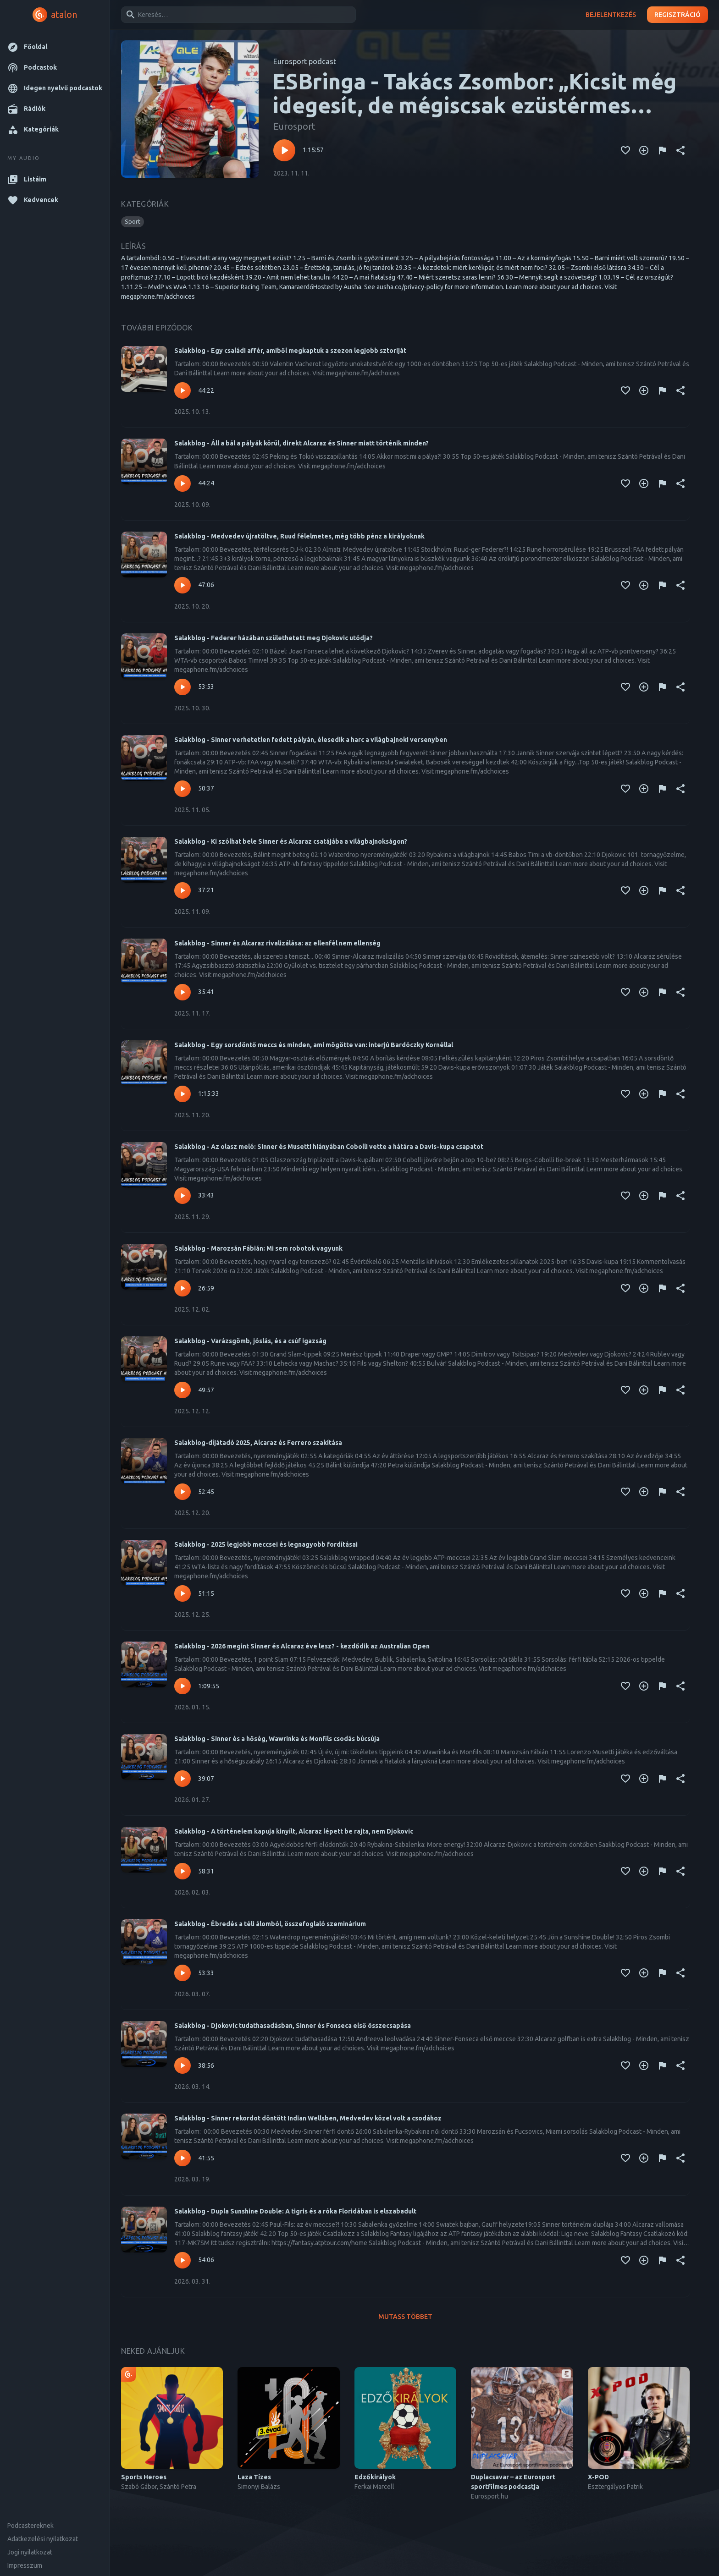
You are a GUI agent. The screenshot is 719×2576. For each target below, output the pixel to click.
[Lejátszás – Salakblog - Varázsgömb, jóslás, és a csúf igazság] (182, 1390)
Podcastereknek (30, 2525)
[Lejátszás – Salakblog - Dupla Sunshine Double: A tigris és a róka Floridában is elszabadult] (182, 2260)
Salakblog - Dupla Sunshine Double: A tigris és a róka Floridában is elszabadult (295, 2211)
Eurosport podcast (304, 61)
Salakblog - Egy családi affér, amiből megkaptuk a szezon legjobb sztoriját (290, 350)
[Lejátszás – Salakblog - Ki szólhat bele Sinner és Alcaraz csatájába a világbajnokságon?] (182, 890)
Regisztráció (677, 14)
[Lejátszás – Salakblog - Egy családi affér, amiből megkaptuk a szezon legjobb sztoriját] (182, 390)
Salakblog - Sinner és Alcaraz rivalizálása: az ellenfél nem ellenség (277, 943)
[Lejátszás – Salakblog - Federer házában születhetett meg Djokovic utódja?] (182, 687)
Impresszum (24, 2565)
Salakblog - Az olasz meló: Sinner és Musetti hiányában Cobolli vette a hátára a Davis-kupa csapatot (328, 1146)
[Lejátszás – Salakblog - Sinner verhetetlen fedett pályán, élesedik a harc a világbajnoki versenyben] (182, 788)
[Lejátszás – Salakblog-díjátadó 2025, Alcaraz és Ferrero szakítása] (182, 1491)
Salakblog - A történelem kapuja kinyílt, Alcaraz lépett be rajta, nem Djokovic (293, 1831)
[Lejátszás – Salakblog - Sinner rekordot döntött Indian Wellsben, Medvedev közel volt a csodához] (182, 2158)
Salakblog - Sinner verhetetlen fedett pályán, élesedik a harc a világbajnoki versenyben (310, 739)
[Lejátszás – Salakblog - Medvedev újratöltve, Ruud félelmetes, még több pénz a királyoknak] (182, 585)
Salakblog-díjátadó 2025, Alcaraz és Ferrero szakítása (258, 1442)
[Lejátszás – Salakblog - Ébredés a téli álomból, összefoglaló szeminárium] (182, 1973)
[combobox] (236, 14)
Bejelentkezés (611, 14)
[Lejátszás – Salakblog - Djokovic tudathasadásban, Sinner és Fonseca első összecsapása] (182, 2065)
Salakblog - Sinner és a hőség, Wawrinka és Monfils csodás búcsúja (277, 1738)
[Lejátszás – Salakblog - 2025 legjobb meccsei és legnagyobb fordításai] (182, 1593)
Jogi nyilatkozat (29, 2552)
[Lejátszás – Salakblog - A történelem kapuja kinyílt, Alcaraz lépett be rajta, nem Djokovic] (182, 1871)
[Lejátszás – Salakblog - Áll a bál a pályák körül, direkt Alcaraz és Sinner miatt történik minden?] (182, 483)
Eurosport (294, 126)
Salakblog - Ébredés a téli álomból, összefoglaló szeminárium (270, 1924)
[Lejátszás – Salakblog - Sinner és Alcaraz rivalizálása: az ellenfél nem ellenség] (182, 992)
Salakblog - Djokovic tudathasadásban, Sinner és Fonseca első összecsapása (292, 2025)
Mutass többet (405, 2316)
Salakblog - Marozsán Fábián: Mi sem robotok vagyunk (258, 1248)
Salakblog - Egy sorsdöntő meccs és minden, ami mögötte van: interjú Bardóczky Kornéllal (313, 1045)
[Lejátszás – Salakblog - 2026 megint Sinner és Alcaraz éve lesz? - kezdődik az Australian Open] (182, 1686)
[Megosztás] (680, 150)
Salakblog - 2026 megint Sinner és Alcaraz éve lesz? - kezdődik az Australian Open (302, 1646)
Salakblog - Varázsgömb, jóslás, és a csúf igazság (250, 1341)
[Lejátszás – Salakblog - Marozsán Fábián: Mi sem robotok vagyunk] (182, 1288)
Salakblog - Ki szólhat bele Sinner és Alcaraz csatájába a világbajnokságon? (290, 841)
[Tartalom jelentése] (662, 150)
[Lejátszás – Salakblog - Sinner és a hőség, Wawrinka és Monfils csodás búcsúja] (182, 1778)
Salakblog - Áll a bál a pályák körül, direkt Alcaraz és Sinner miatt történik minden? (301, 443)
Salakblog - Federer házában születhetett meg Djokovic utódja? (273, 638)
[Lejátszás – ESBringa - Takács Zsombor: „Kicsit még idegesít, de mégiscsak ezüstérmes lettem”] (284, 150)
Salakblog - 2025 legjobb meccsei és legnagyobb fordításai (266, 1544)
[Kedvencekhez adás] (625, 150)
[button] (55, 47)
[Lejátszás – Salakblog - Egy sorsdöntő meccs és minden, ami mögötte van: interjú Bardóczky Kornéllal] (182, 1094)
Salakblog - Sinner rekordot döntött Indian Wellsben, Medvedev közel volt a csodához (308, 2118)
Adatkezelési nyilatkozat (42, 2539)
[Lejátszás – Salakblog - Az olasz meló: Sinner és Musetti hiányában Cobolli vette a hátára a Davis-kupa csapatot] (182, 1195)
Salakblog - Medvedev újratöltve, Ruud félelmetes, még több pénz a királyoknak (299, 536)
